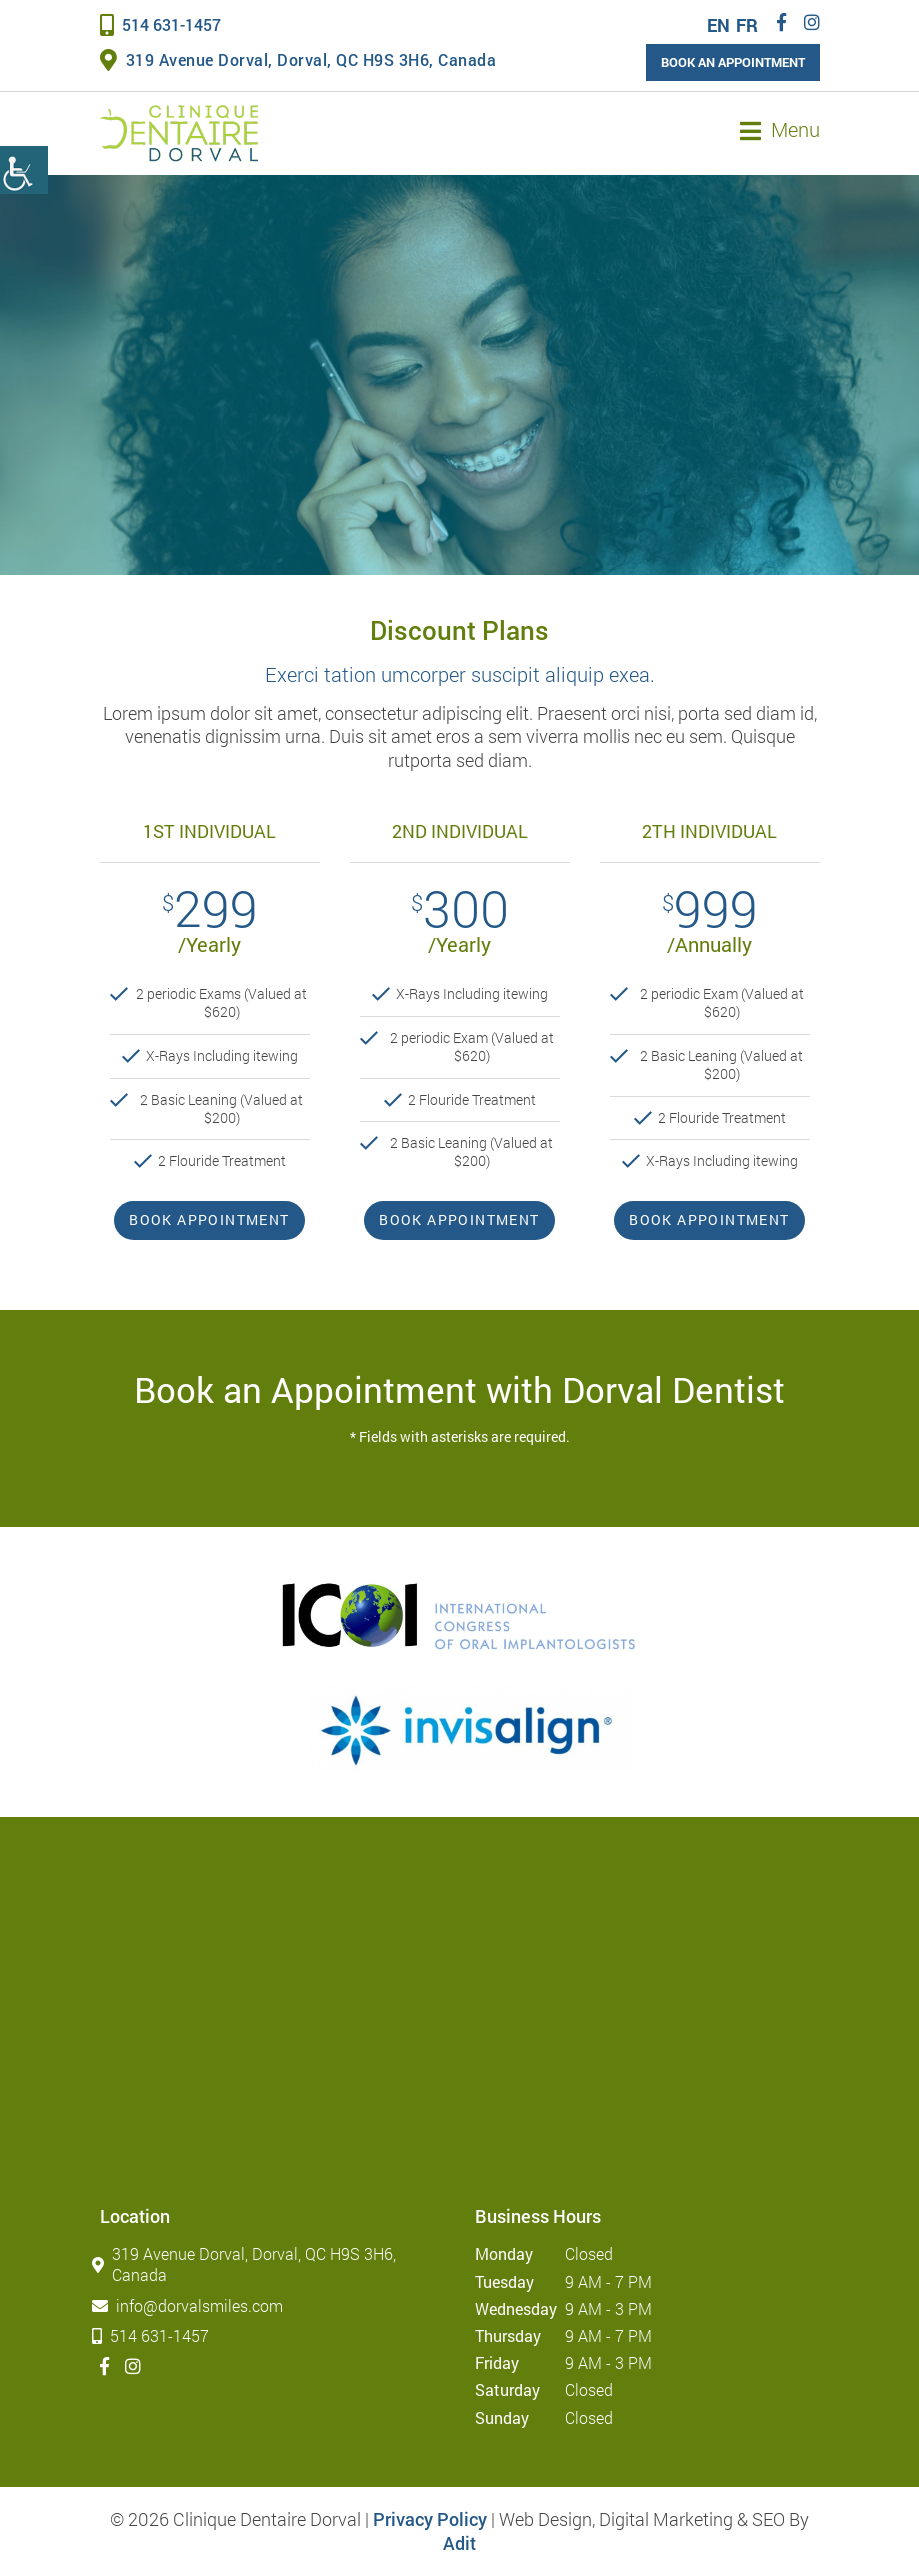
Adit (459, 2543)
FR (747, 25)
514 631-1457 (160, 24)
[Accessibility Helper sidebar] (24, 170)
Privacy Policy (430, 2519)
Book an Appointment (733, 62)
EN (718, 25)
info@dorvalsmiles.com (191, 2305)
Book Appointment (209, 1219)
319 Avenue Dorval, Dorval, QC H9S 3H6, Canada (298, 59)
